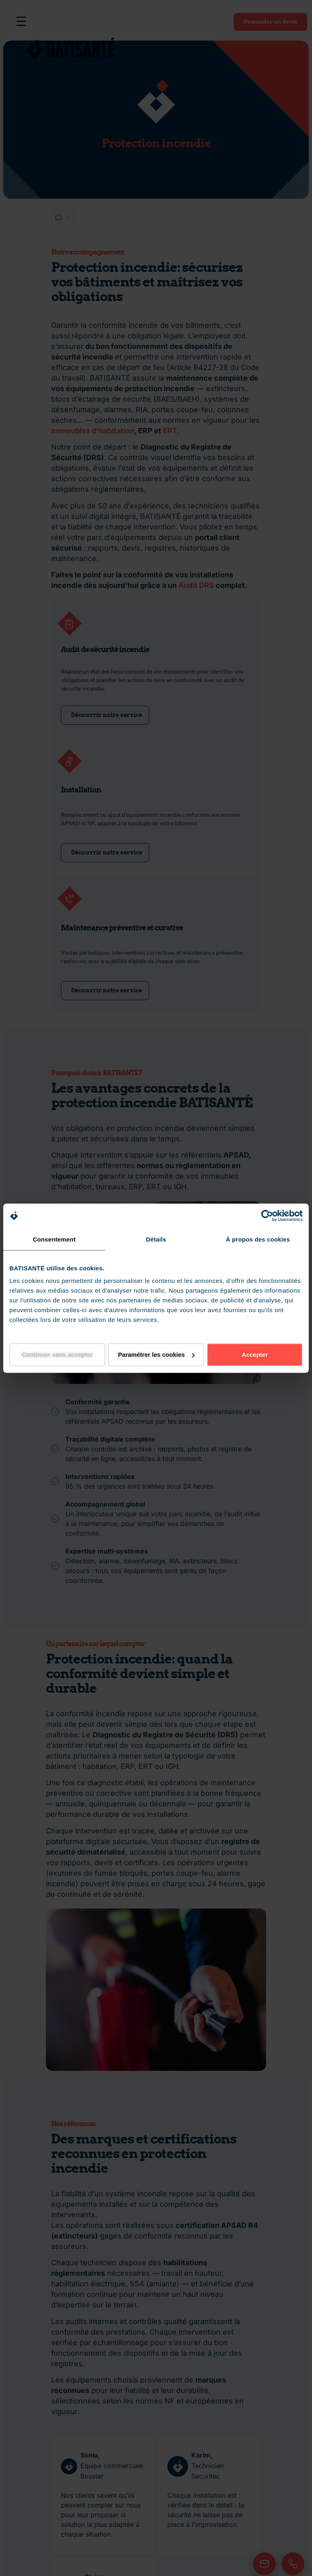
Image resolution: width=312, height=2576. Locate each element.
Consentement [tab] (54, 1238)
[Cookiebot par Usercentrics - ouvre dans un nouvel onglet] (267, 1215)
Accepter (255, 1354)
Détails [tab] (156, 1238)
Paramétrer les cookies (156, 1354)
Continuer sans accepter (57, 1354)
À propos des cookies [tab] (258, 1238)
